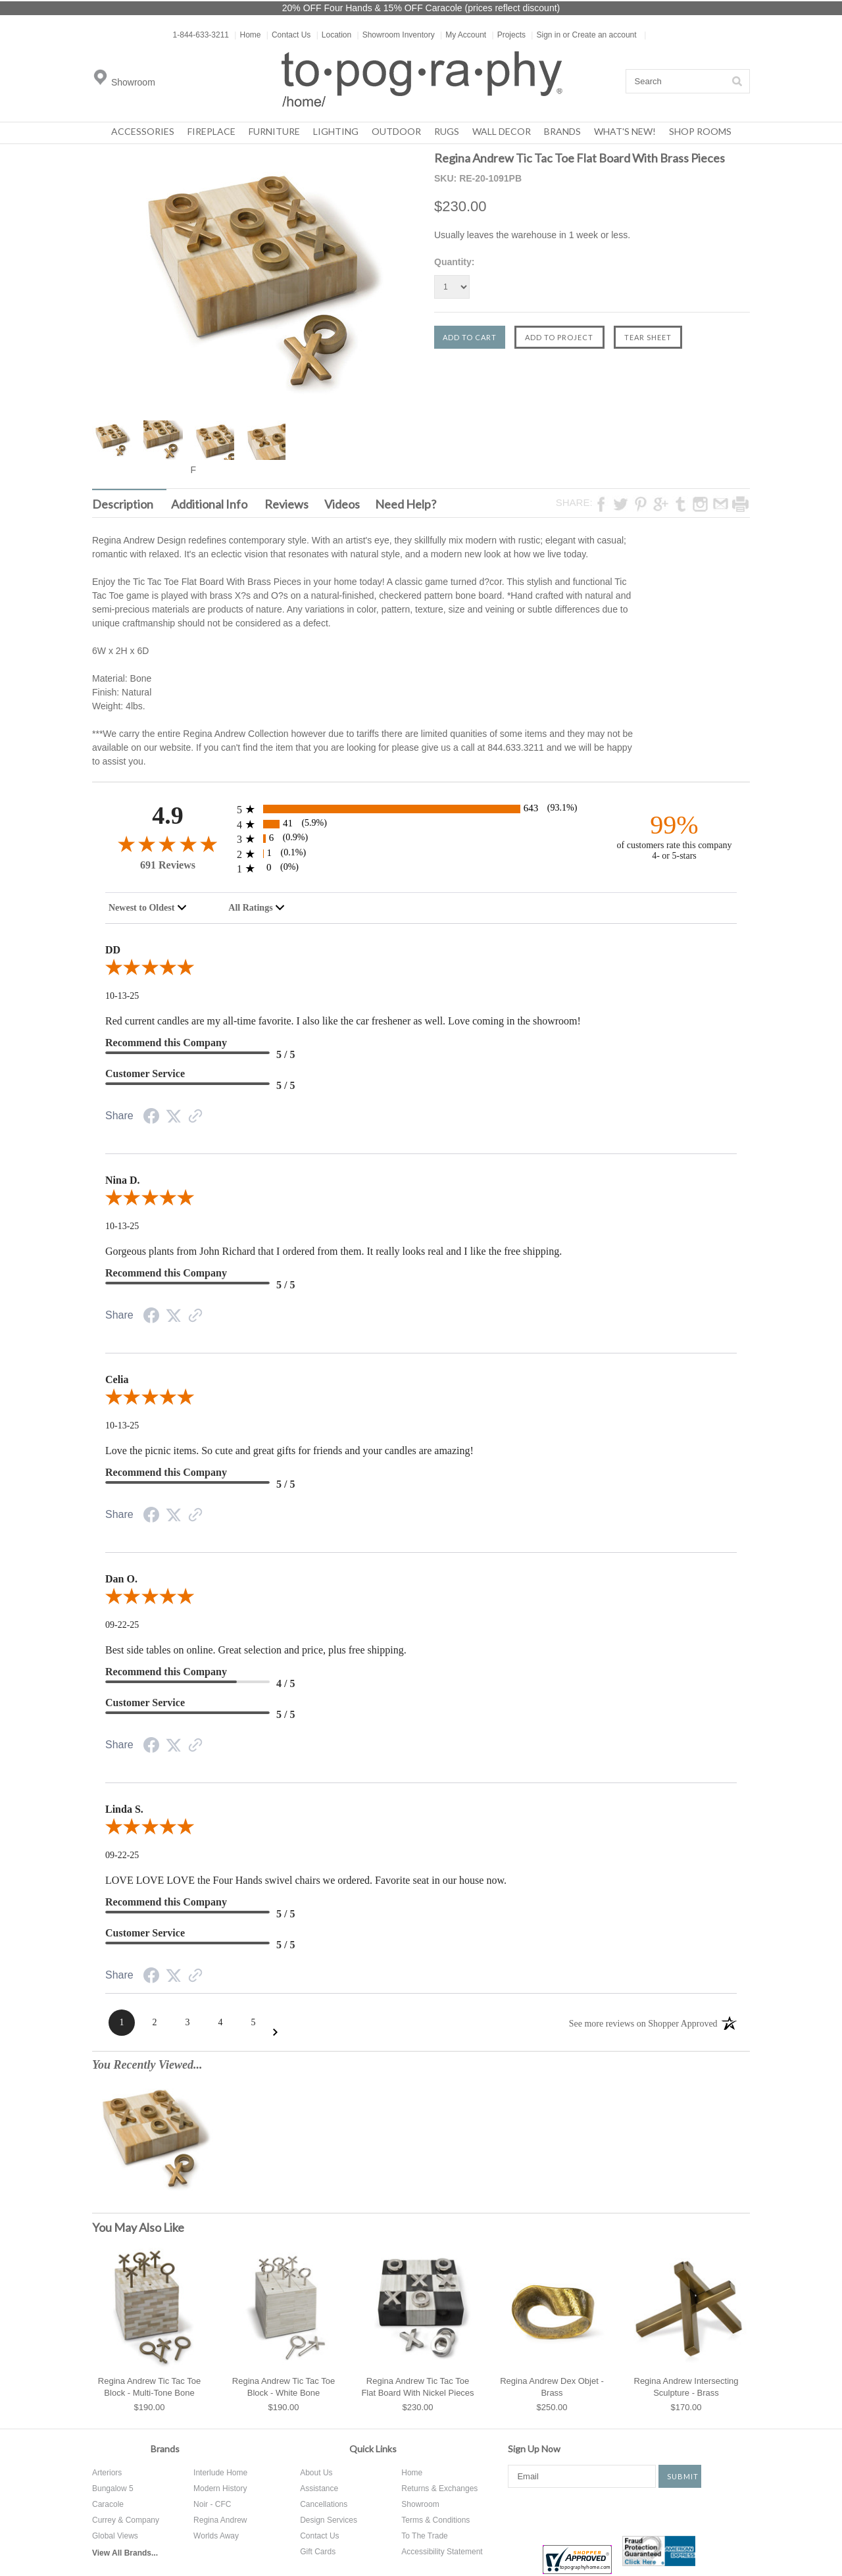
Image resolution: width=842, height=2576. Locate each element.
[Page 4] (220, 2022)
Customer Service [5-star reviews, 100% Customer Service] (145, 1073)
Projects (509, 34)
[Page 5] (253, 2022)
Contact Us (288, 34)
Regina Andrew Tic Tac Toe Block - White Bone (283, 2387)
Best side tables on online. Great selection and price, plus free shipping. (256, 1649)
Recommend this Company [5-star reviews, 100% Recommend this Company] (166, 1042)
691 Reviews (167, 865)
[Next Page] (275, 2032)
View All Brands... (125, 2553)
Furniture (274, 131)
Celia (117, 1379)
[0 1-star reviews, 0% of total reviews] (421, 868)
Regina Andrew (220, 2520)
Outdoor (396, 131)
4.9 (168, 815)
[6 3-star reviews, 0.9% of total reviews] (421, 838)
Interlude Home (220, 2472)
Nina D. (122, 1180)
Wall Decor (501, 131)
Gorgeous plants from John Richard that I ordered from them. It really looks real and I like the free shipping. (333, 1251)
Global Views (115, 2535)
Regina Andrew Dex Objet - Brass (552, 2387)
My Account (463, 34)
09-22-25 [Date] (122, 1625)
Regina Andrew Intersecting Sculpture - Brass (686, 2387)
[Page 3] (187, 2022)
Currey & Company (125, 2520)
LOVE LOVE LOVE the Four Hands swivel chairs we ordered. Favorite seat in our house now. (306, 1880)
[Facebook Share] (151, 1118)
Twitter (565, 2511)
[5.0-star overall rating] (421, 970)
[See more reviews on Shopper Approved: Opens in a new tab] (643, 2022)
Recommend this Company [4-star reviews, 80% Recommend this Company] (166, 1671)
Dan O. (121, 1578)
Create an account (604, 34)
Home (247, 34)
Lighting (336, 131)
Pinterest (605, 2511)
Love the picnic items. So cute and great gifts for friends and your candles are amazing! (289, 1450)
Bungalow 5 (113, 2488)
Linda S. (124, 1809)
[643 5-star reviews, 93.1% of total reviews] (421, 809)
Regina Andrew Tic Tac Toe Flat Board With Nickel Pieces (417, 2387)
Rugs (446, 131)
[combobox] (147, 908)
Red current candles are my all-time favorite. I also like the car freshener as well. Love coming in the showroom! (343, 1020)
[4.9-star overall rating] (167, 843)
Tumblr (693, 2511)
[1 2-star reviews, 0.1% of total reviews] (421, 853)
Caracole (108, 2504)
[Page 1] (122, 2022)
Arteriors (107, 2472)
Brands (562, 131)
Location (334, 34)
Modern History (220, 2488)
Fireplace (211, 131)
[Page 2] (154, 2022)
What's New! (625, 131)
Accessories (142, 131)
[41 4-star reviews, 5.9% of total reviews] (421, 824)
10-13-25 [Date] (122, 996)
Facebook (518, 2511)
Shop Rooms (700, 131)
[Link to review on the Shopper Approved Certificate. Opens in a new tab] (195, 1118)
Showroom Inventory (396, 34)
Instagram (646, 2511)
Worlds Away (216, 2535)
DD (112, 949)
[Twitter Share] (174, 1117)
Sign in (548, 34)
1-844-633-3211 (201, 34)
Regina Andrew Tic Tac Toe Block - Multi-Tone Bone (149, 2387)
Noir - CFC (212, 2504)
